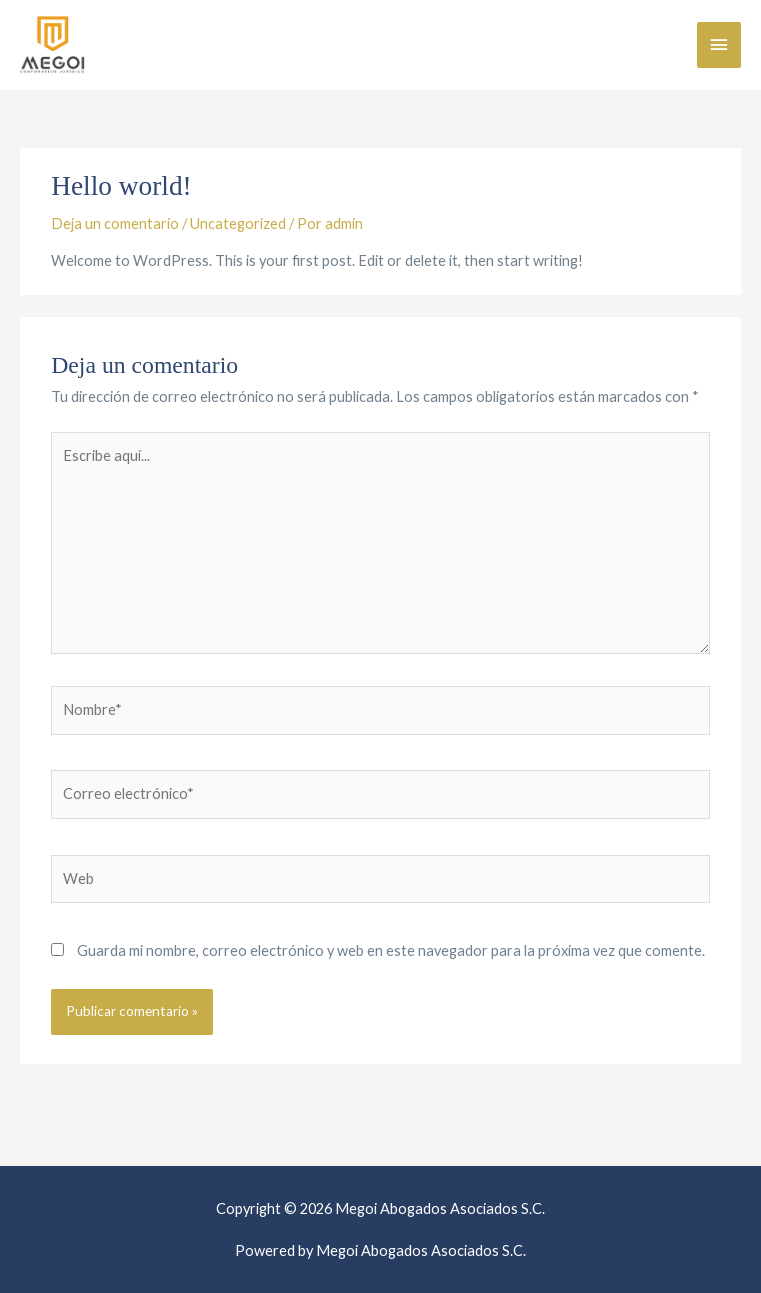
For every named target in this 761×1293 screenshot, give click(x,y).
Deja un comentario (115, 223)
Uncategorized (238, 223)
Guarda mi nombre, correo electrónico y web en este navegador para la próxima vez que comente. (391, 950)
